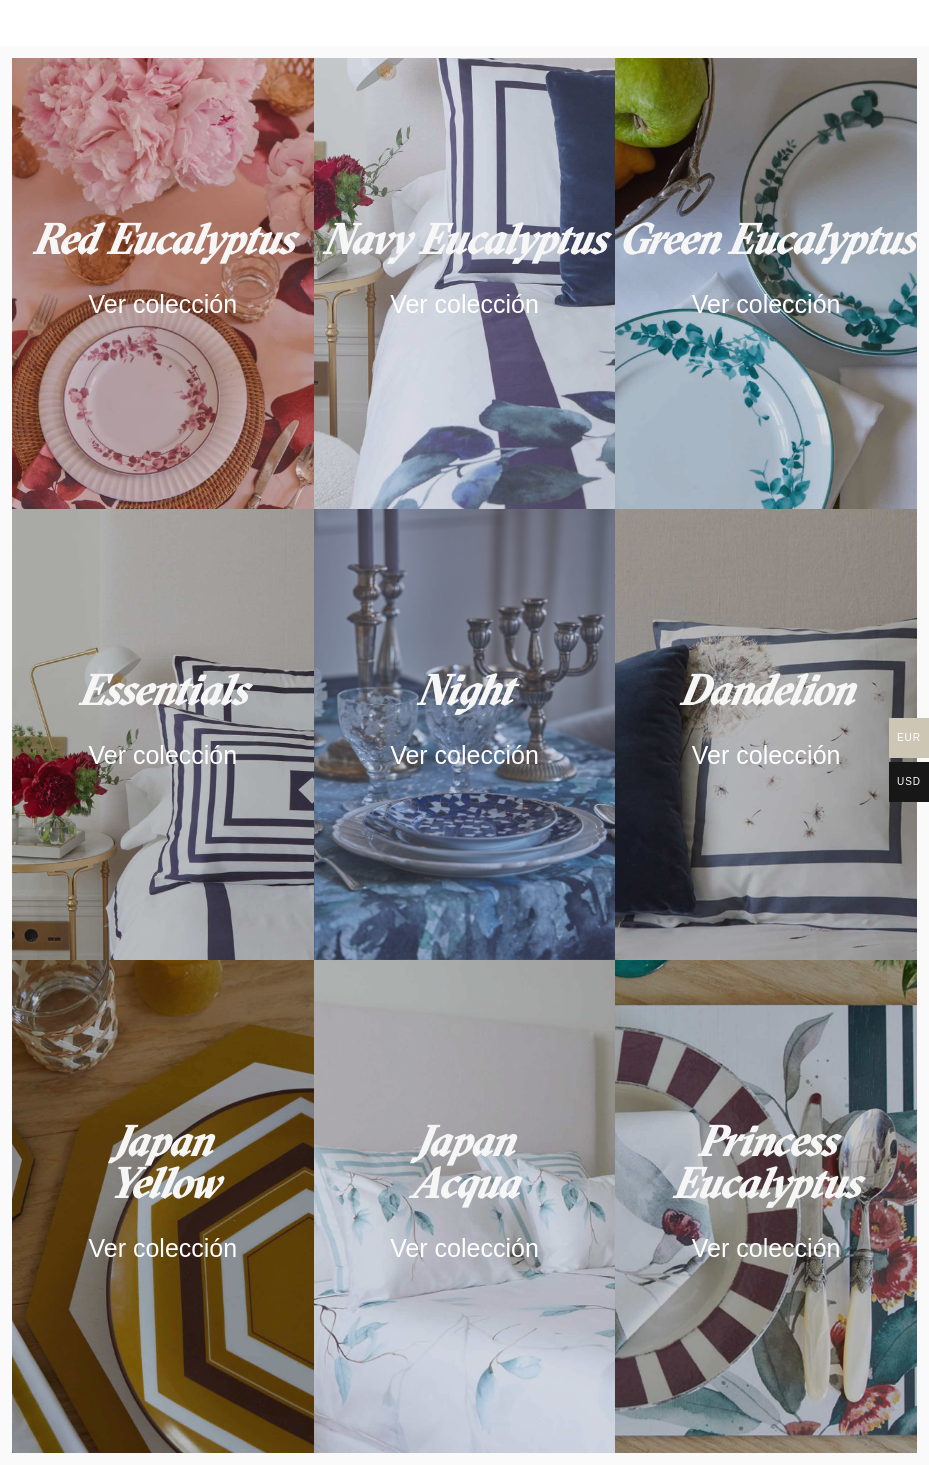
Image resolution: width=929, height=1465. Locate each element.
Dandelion (766, 690)
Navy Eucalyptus (464, 239)
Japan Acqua (464, 1162)
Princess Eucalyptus (766, 1162)
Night (464, 690)
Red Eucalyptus (163, 239)
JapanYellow (163, 1162)
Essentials (162, 690)
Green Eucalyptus (766, 239)
